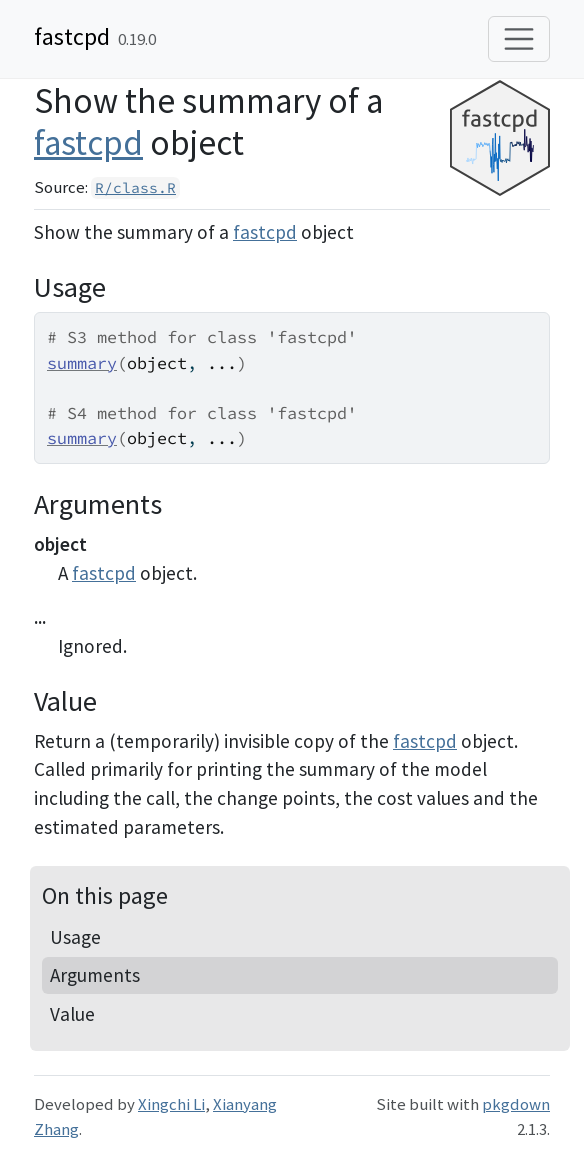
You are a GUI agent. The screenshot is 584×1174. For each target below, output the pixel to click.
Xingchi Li (171, 1104)
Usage (75, 937)
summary (82, 363)
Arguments (95, 975)
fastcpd (72, 36)
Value (72, 1014)
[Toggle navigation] (519, 39)
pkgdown (516, 1104)
